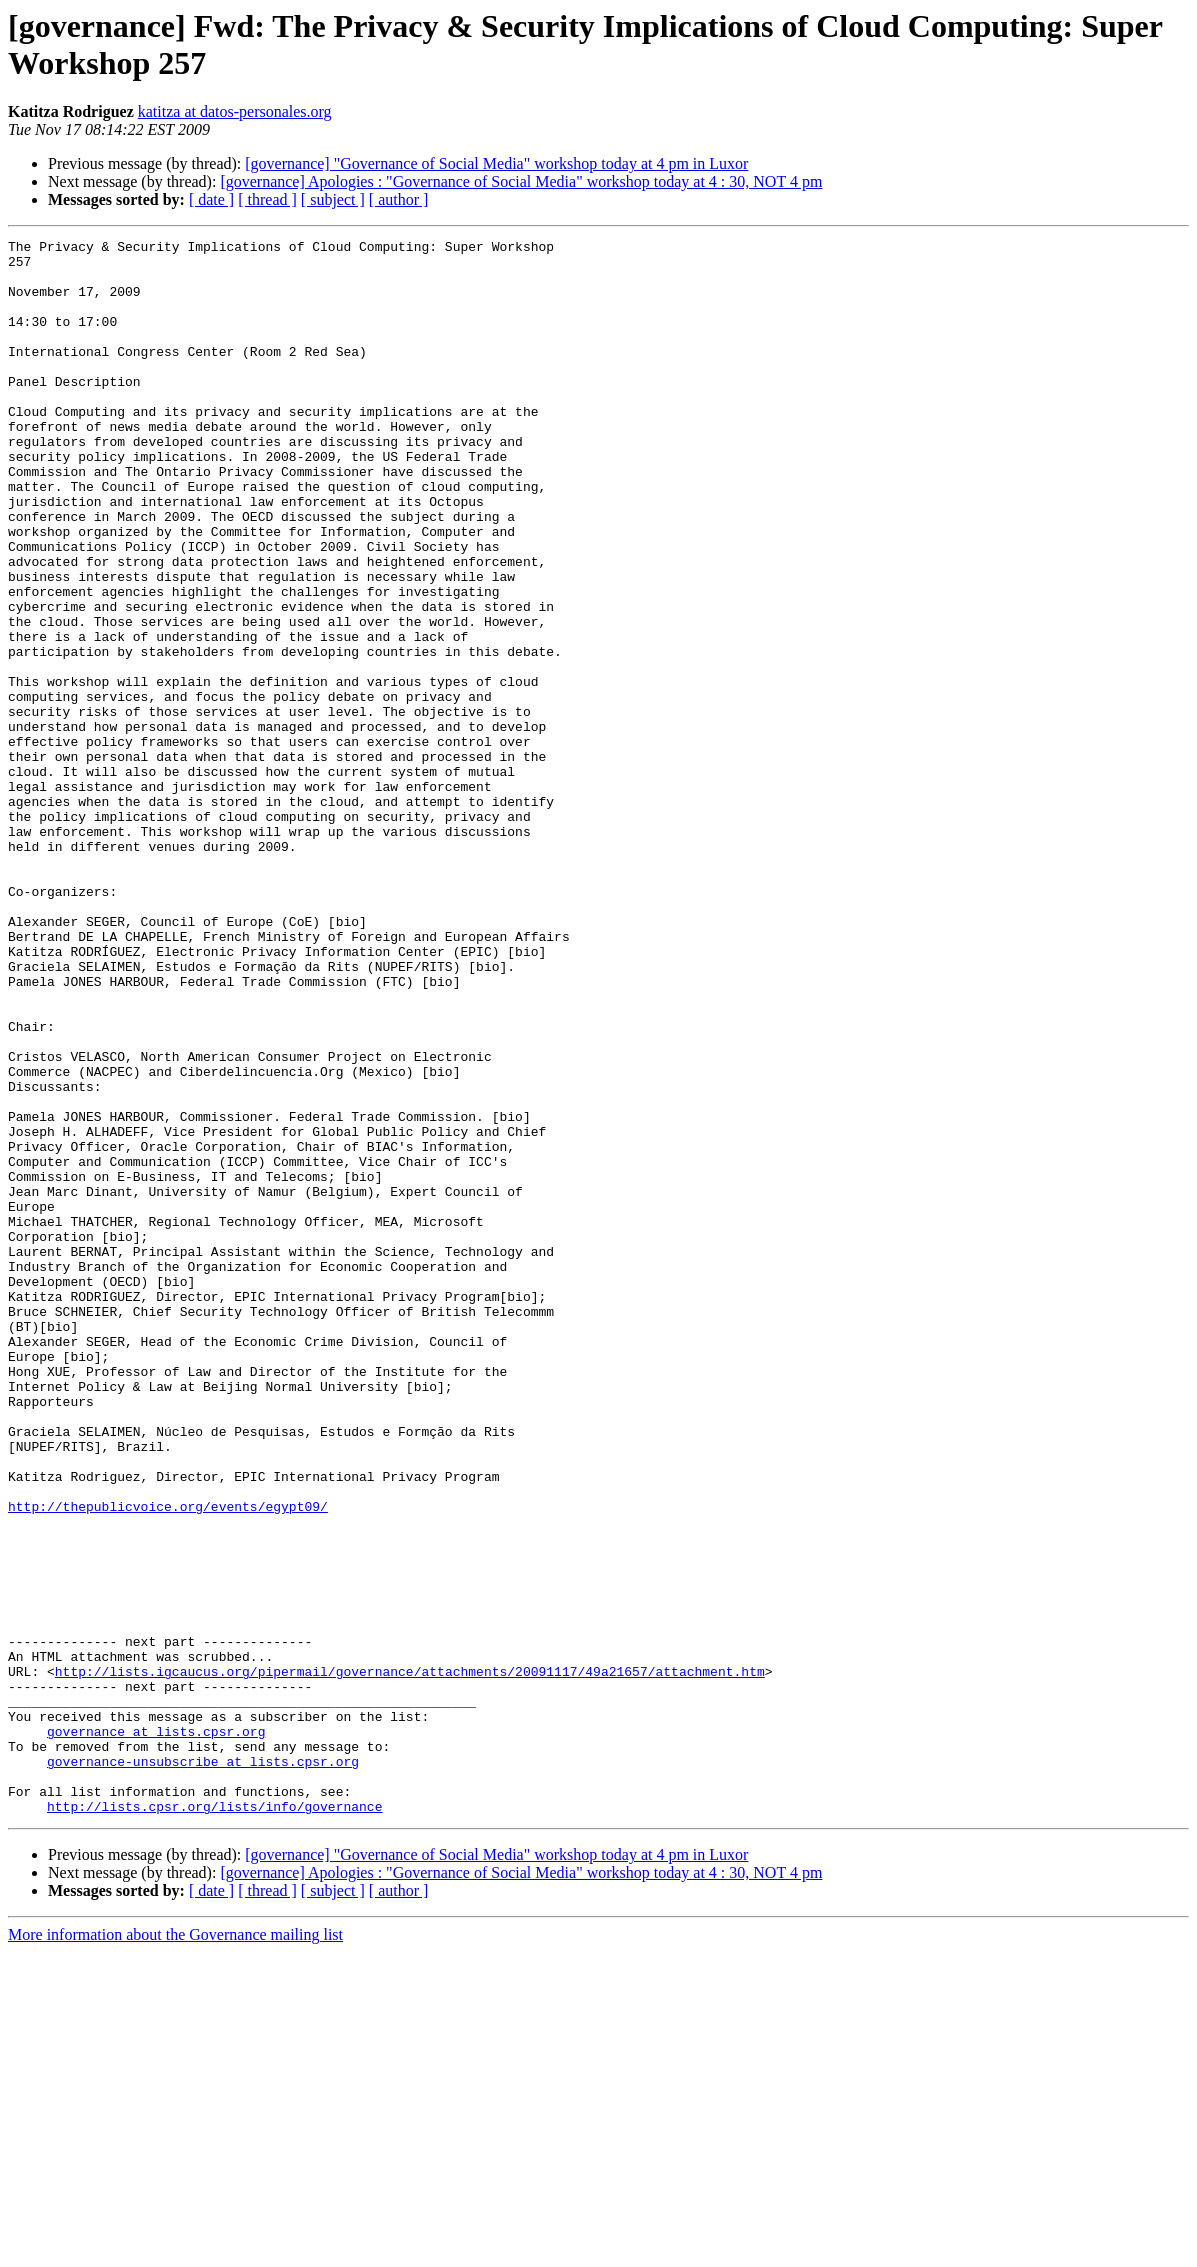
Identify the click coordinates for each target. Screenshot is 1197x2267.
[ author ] (399, 199)
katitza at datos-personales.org (235, 111)
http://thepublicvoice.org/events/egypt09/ (168, 1761)
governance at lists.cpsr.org (156, 2031)
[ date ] (211, 199)
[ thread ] (267, 199)
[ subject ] (333, 199)
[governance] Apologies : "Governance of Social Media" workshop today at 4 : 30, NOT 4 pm (521, 181)
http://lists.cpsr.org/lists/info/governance (214, 2121)
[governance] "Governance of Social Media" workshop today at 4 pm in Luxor (496, 163)
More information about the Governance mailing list (175, 2249)
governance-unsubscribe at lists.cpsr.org (203, 2067)
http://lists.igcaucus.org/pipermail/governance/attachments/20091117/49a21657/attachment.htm (410, 1959)
